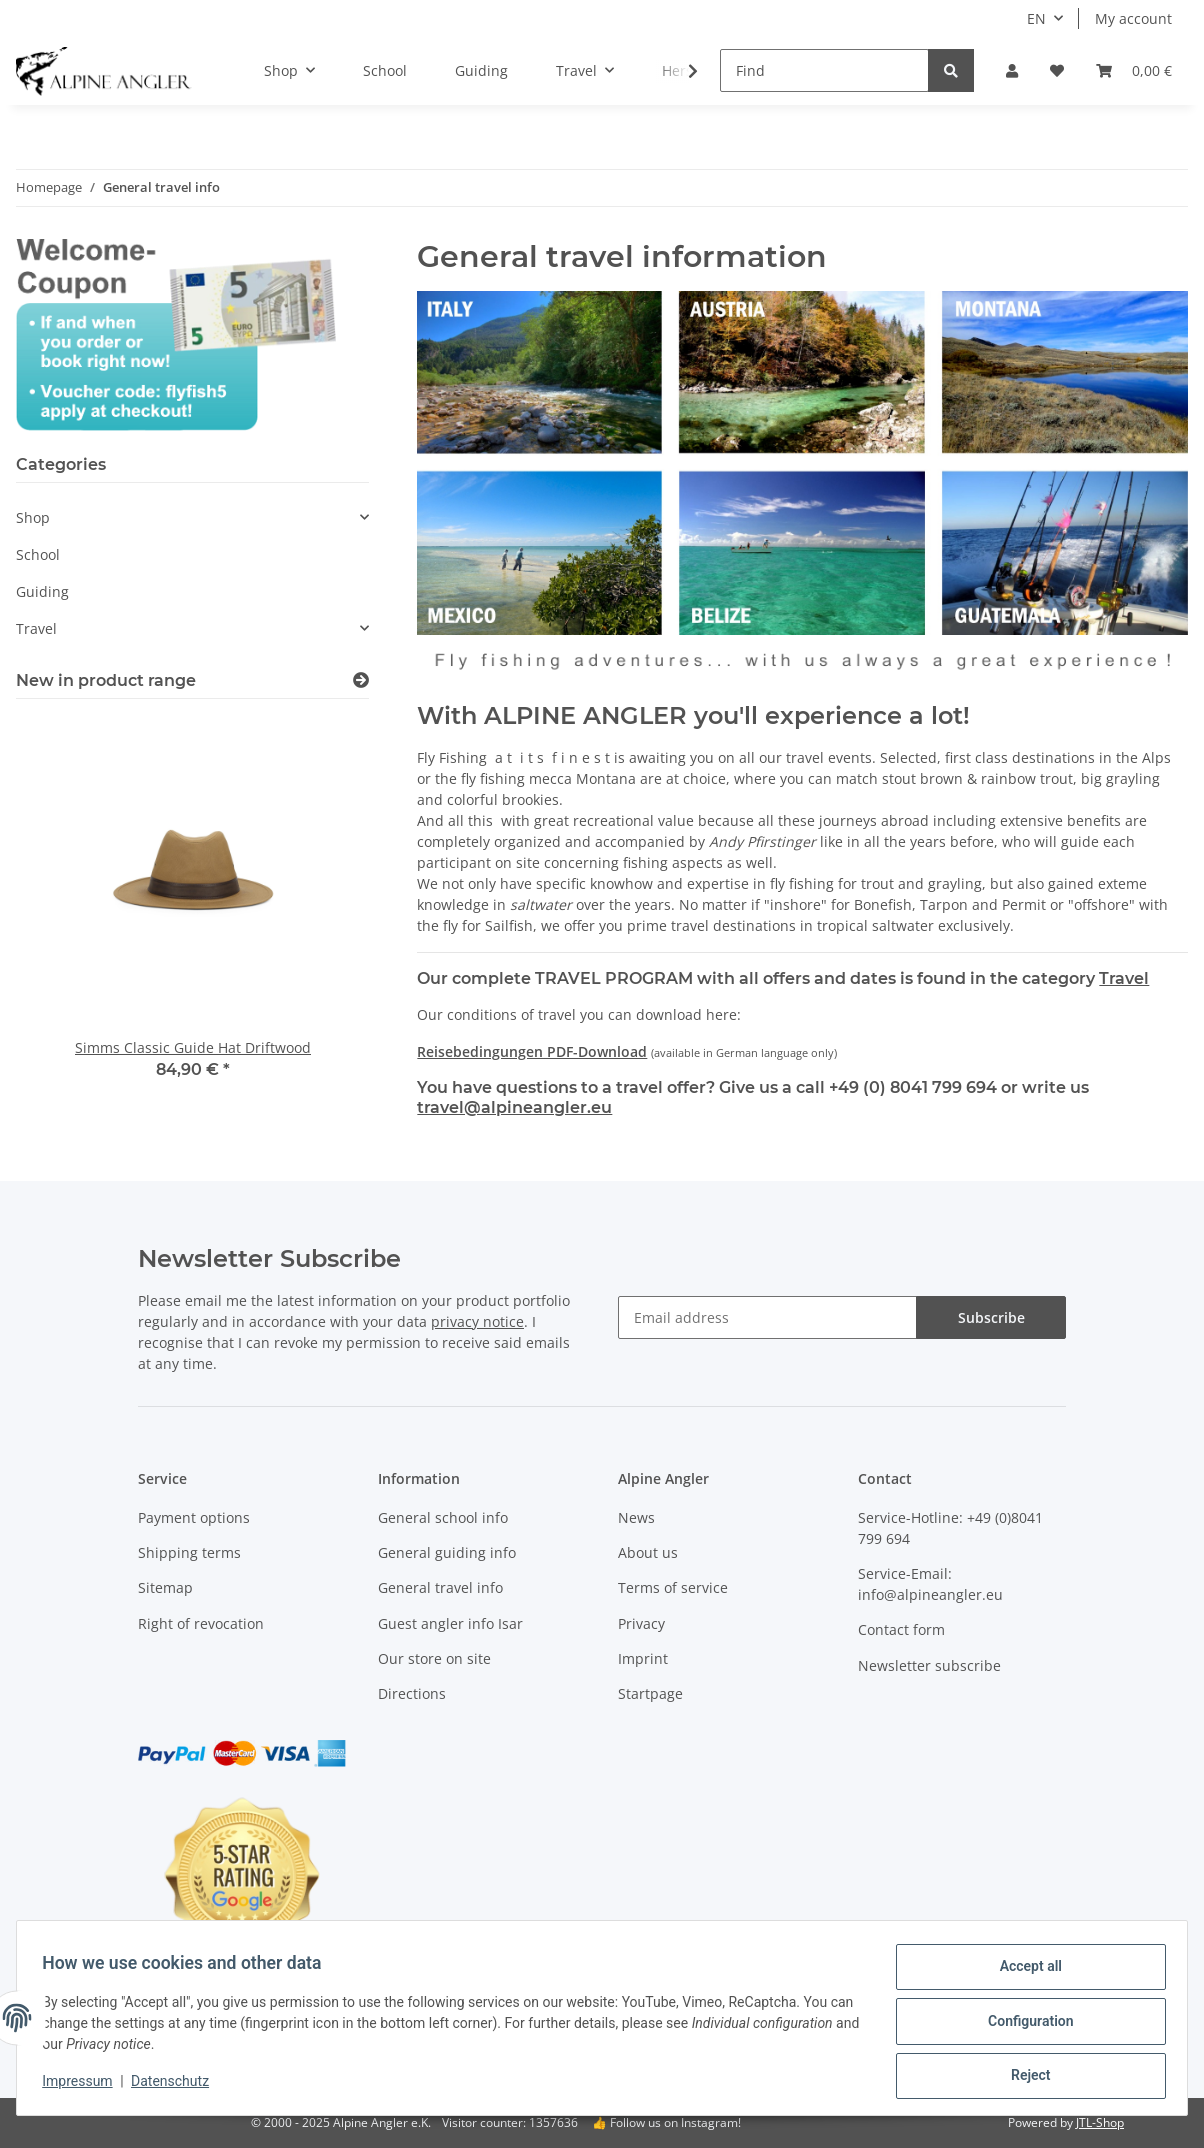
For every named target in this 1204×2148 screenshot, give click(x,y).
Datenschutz (177, 2086)
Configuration (1023, 2025)
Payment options (194, 1517)
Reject (1024, 2077)
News (636, 1517)
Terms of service (673, 1587)
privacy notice (477, 1321)
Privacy (641, 1623)
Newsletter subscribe (929, 1665)
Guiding (42, 591)
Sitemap (165, 1587)
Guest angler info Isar (450, 1623)
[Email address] (767, 1317)
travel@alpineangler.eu (514, 1107)
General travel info (440, 1587)
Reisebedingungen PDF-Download (532, 1051)
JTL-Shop (1100, 2122)
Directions (412, 1693)
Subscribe (991, 1317)
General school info (443, 1517)
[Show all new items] (361, 680)
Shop (33, 517)
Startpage (650, 1693)
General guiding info (447, 1552)
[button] (1012, 70)
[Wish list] (1057, 70)
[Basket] (1134, 70)
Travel (1124, 978)
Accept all (1024, 1973)
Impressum (84, 2086)
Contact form (901, 1629)
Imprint (643, 1658)
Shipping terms (189, 1552)
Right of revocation (201, 1623)
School (38, 554)
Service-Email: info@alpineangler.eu (930, 1584)
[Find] (824, 70)
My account (1133, 18)
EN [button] (1036, 18)
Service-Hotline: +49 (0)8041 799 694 (950, 1528)
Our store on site (434, 1658)
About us (648, 1552)
